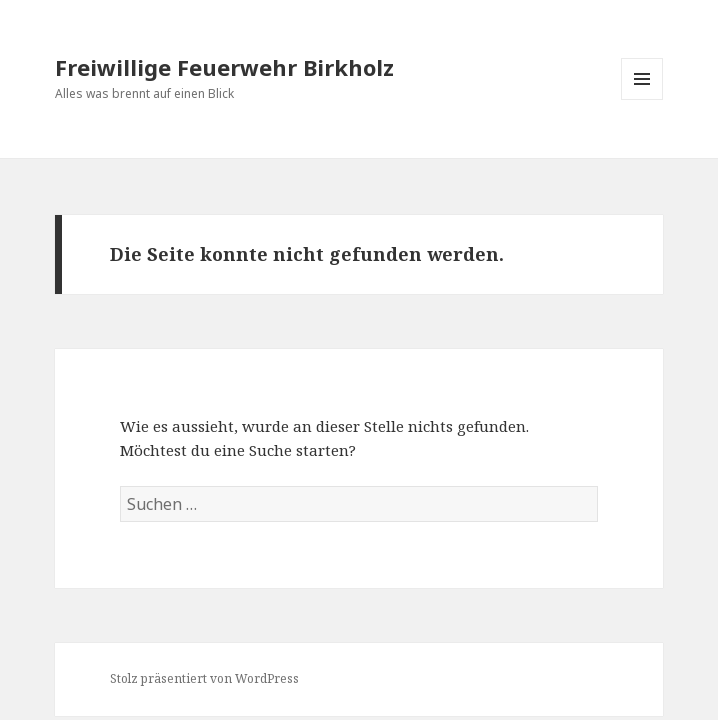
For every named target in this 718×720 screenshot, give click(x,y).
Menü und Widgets (642, 99)
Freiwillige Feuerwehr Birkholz (224, 67)
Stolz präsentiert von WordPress (204, 678)
